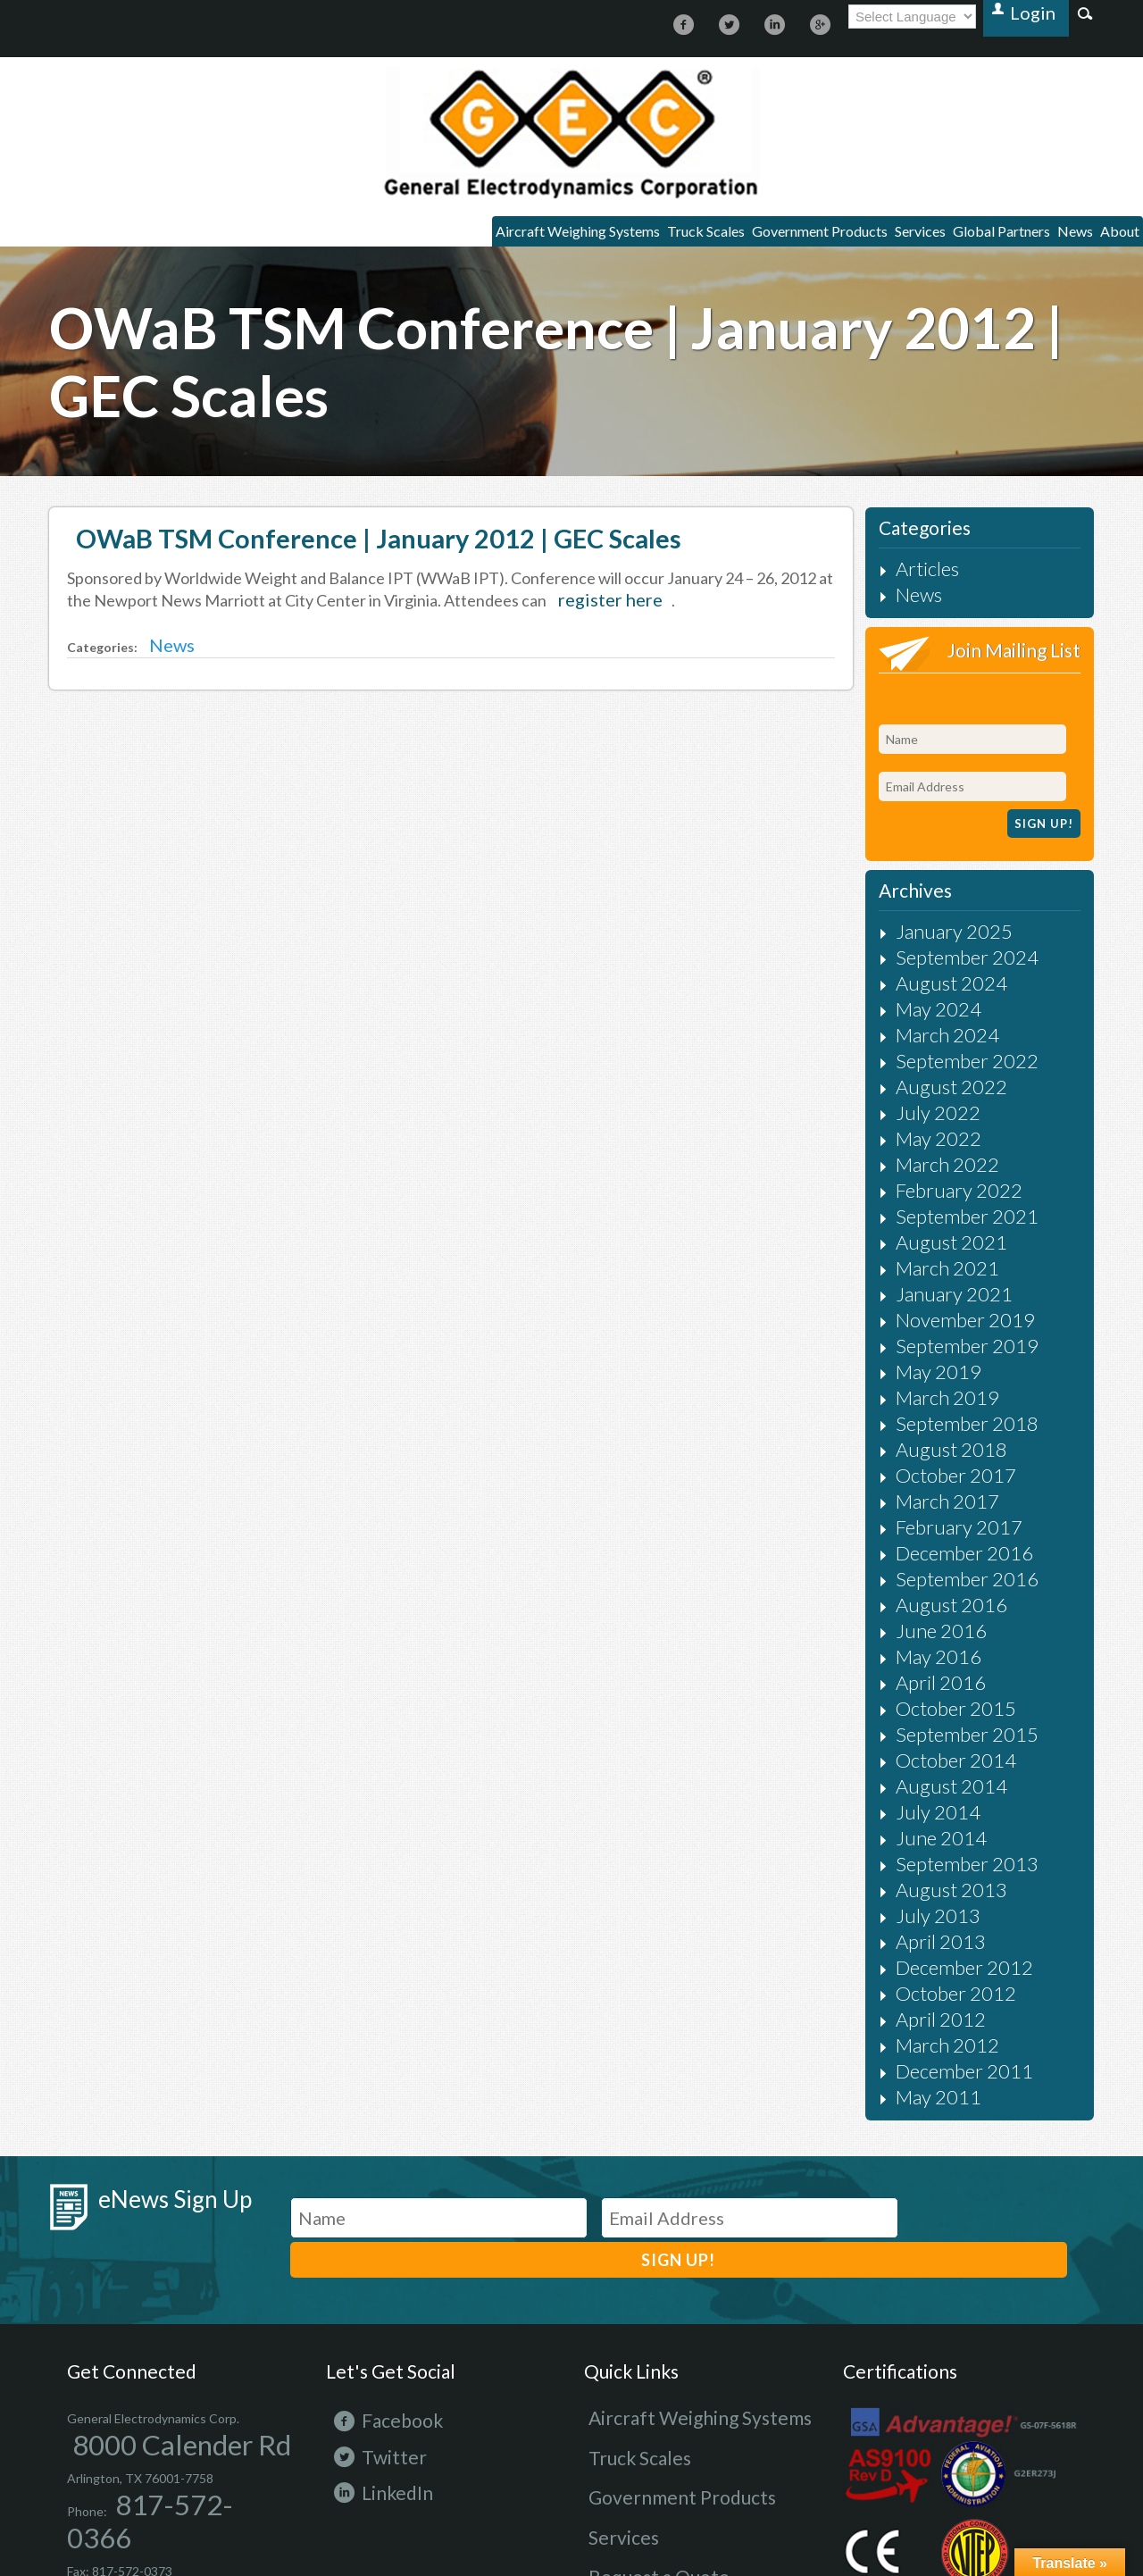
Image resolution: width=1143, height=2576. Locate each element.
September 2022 (936, 1008)
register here (595, 607)
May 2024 (919, 962)
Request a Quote (632, 2360)
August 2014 (927, 1659)
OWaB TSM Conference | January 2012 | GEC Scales (369, 546)
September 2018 (936, 1334)
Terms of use (471, 2447)
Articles (912, 576)
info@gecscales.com (158, 2402)
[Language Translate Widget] (931, 16)
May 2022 (919, 1078)
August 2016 (927, 1496)
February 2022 (932, 1125)
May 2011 (919, 1937)
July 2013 (918, 1775)
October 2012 (930, 1845)
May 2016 (919, 1543)
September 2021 (936, 1148)
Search (1085, 12)
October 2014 (930, 1635)
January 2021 (929, 1217)
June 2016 (920, 1519)
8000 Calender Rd (117, 2268)
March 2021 (925, 1194)
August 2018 (927, 1357)
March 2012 (925, 1891)
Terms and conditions (578, 2447)
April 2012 (920, 1868)
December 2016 (935, 1450)
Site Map (314, 2447)
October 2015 (930, 1589)
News (1051, 235)
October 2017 (930, 1380)
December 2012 (935, 1821)
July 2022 (918, 1055)
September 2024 (936, 916)
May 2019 (919, 1287)
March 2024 (925, 985)
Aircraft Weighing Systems (439, 235)
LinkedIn (366, 2318)
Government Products (730, 235)
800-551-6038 (163, 2375)
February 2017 (932, 1426)
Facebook (369, 2246)
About (1111, 235)
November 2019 (936, 1241)
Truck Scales (591, 235)
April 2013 (920, 1798)
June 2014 (920, 1705)
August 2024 (927, 939)
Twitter (363, 2282)
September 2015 (936, 1612)
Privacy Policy (387, 2447)
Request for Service (639, 2391)
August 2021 (927, 1171)
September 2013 (936, 1728)
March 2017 (925, 1403)
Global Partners (958, 235)
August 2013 (927, 1752)
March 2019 (925, 1310)
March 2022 (925, 1101)
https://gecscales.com (571, 133)
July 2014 (918, 1682)
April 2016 (920, 1566)
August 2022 (927, 1032)
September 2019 (936, 1264)
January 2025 (929, 892)
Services (855, 235)
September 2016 (936, 1473)
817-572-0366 (150, 2321)
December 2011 (935, 1914)
